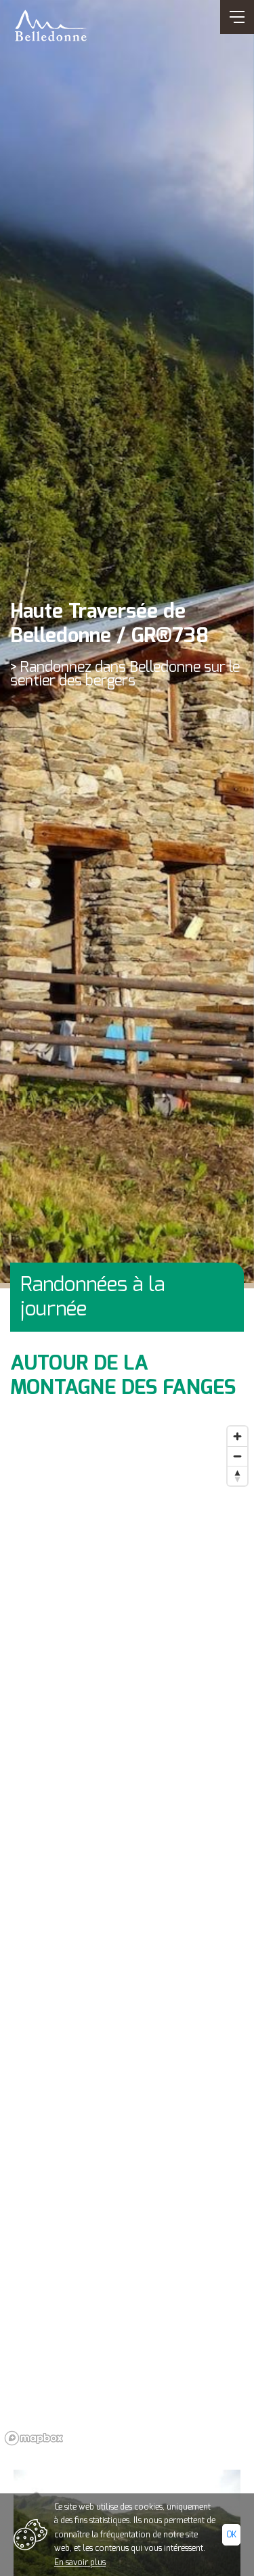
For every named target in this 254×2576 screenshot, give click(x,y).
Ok (231, 2535)
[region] (127, 1935)
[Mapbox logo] (34, 2438)
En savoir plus (80, 2562)
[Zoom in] (237, 1436)
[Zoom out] (237, 1456)
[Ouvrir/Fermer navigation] (237, 17)
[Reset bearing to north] (237, 1475)
